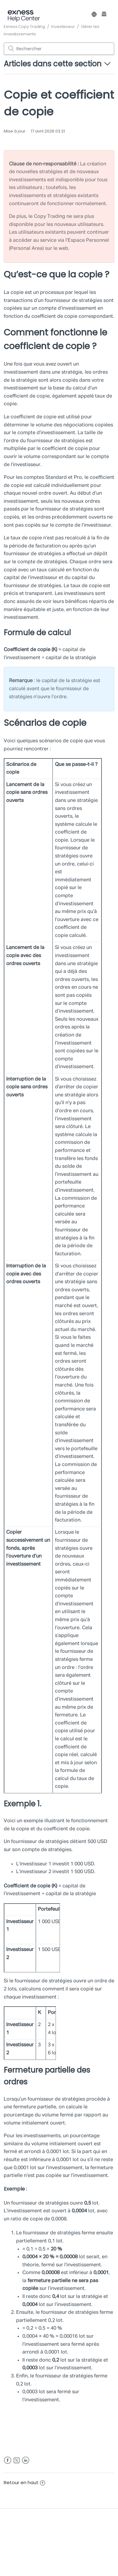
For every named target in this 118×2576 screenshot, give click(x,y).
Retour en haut (24, 2482)
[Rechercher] (59, 49)
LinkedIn (26, 2460)
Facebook (7, 2460)
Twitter (16, 2460)
